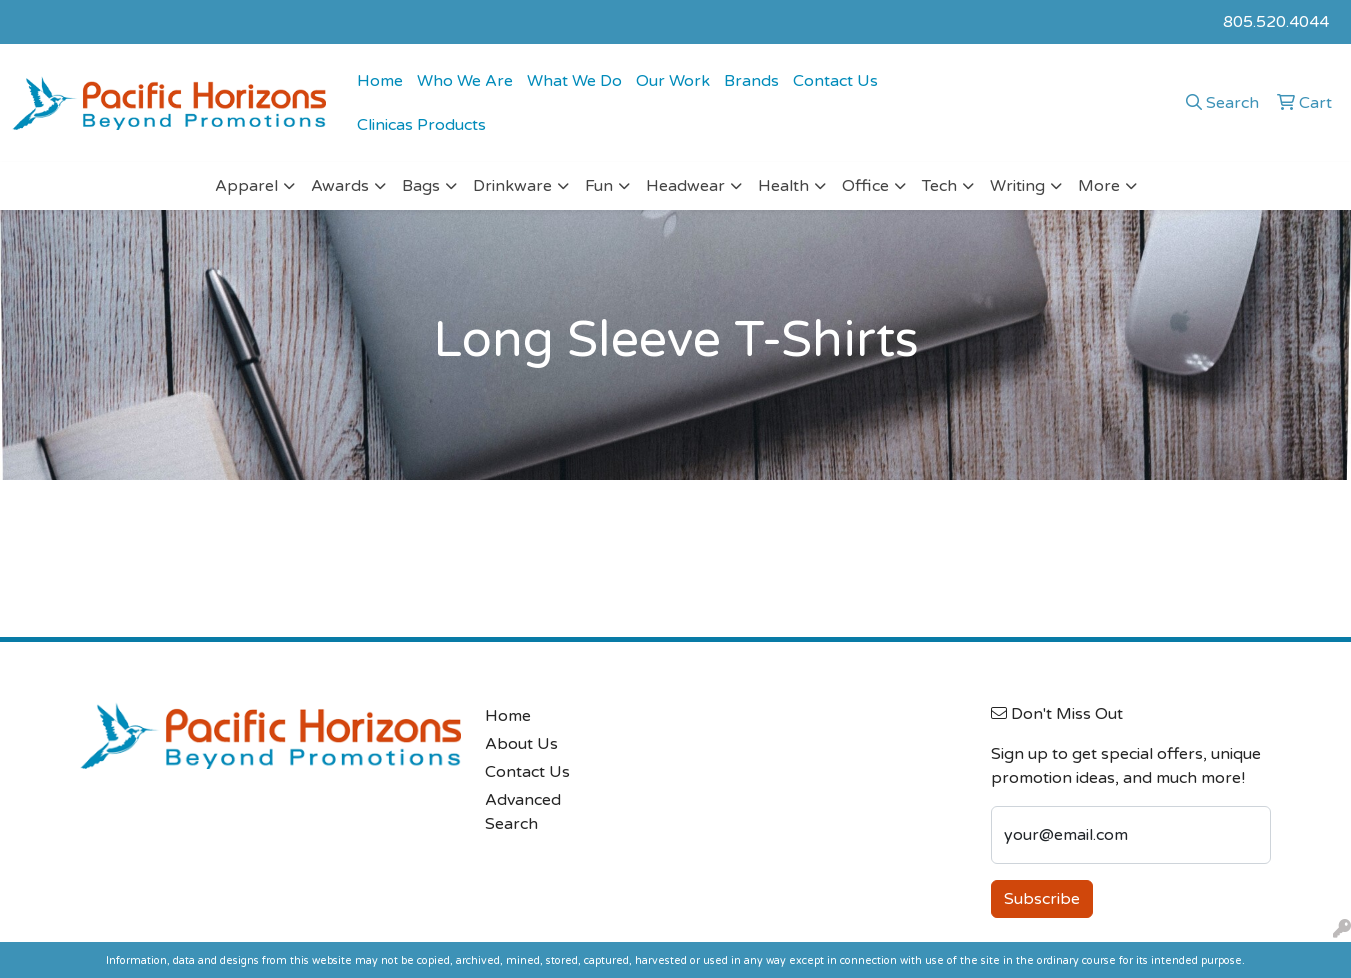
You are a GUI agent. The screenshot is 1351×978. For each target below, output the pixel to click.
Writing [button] (1017, 186)
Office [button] (865, 186)
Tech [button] (939, 186)
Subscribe (1042, 899)
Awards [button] (340, 186)
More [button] (1099, 186)
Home (380, 81)
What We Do (574, 81)
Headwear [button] (685, 186)
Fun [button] (599, 186)
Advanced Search (523, 812)
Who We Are (465, 81)
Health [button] (783, 186)
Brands (751, 81)
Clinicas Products (421, 125)
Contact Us (835, 81)
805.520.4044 (1276, 22)
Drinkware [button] (512, 186)
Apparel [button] (246, 186)
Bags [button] (421, 186)
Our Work (673, 81)
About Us (521, 744)
